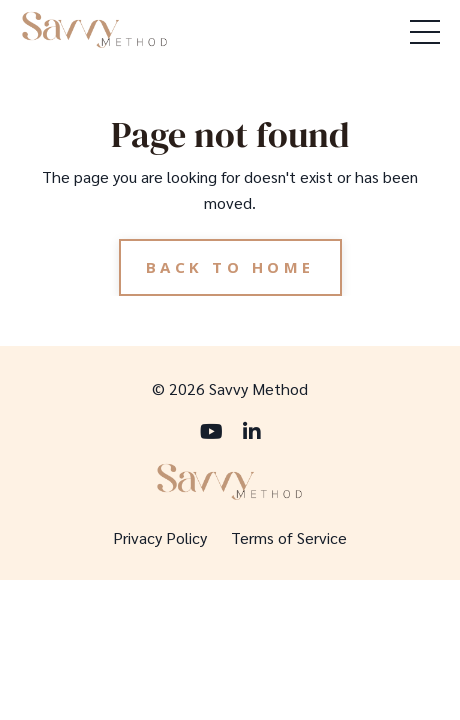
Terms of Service (289, 537)
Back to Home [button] (230, 267)
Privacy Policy (160, 537)
